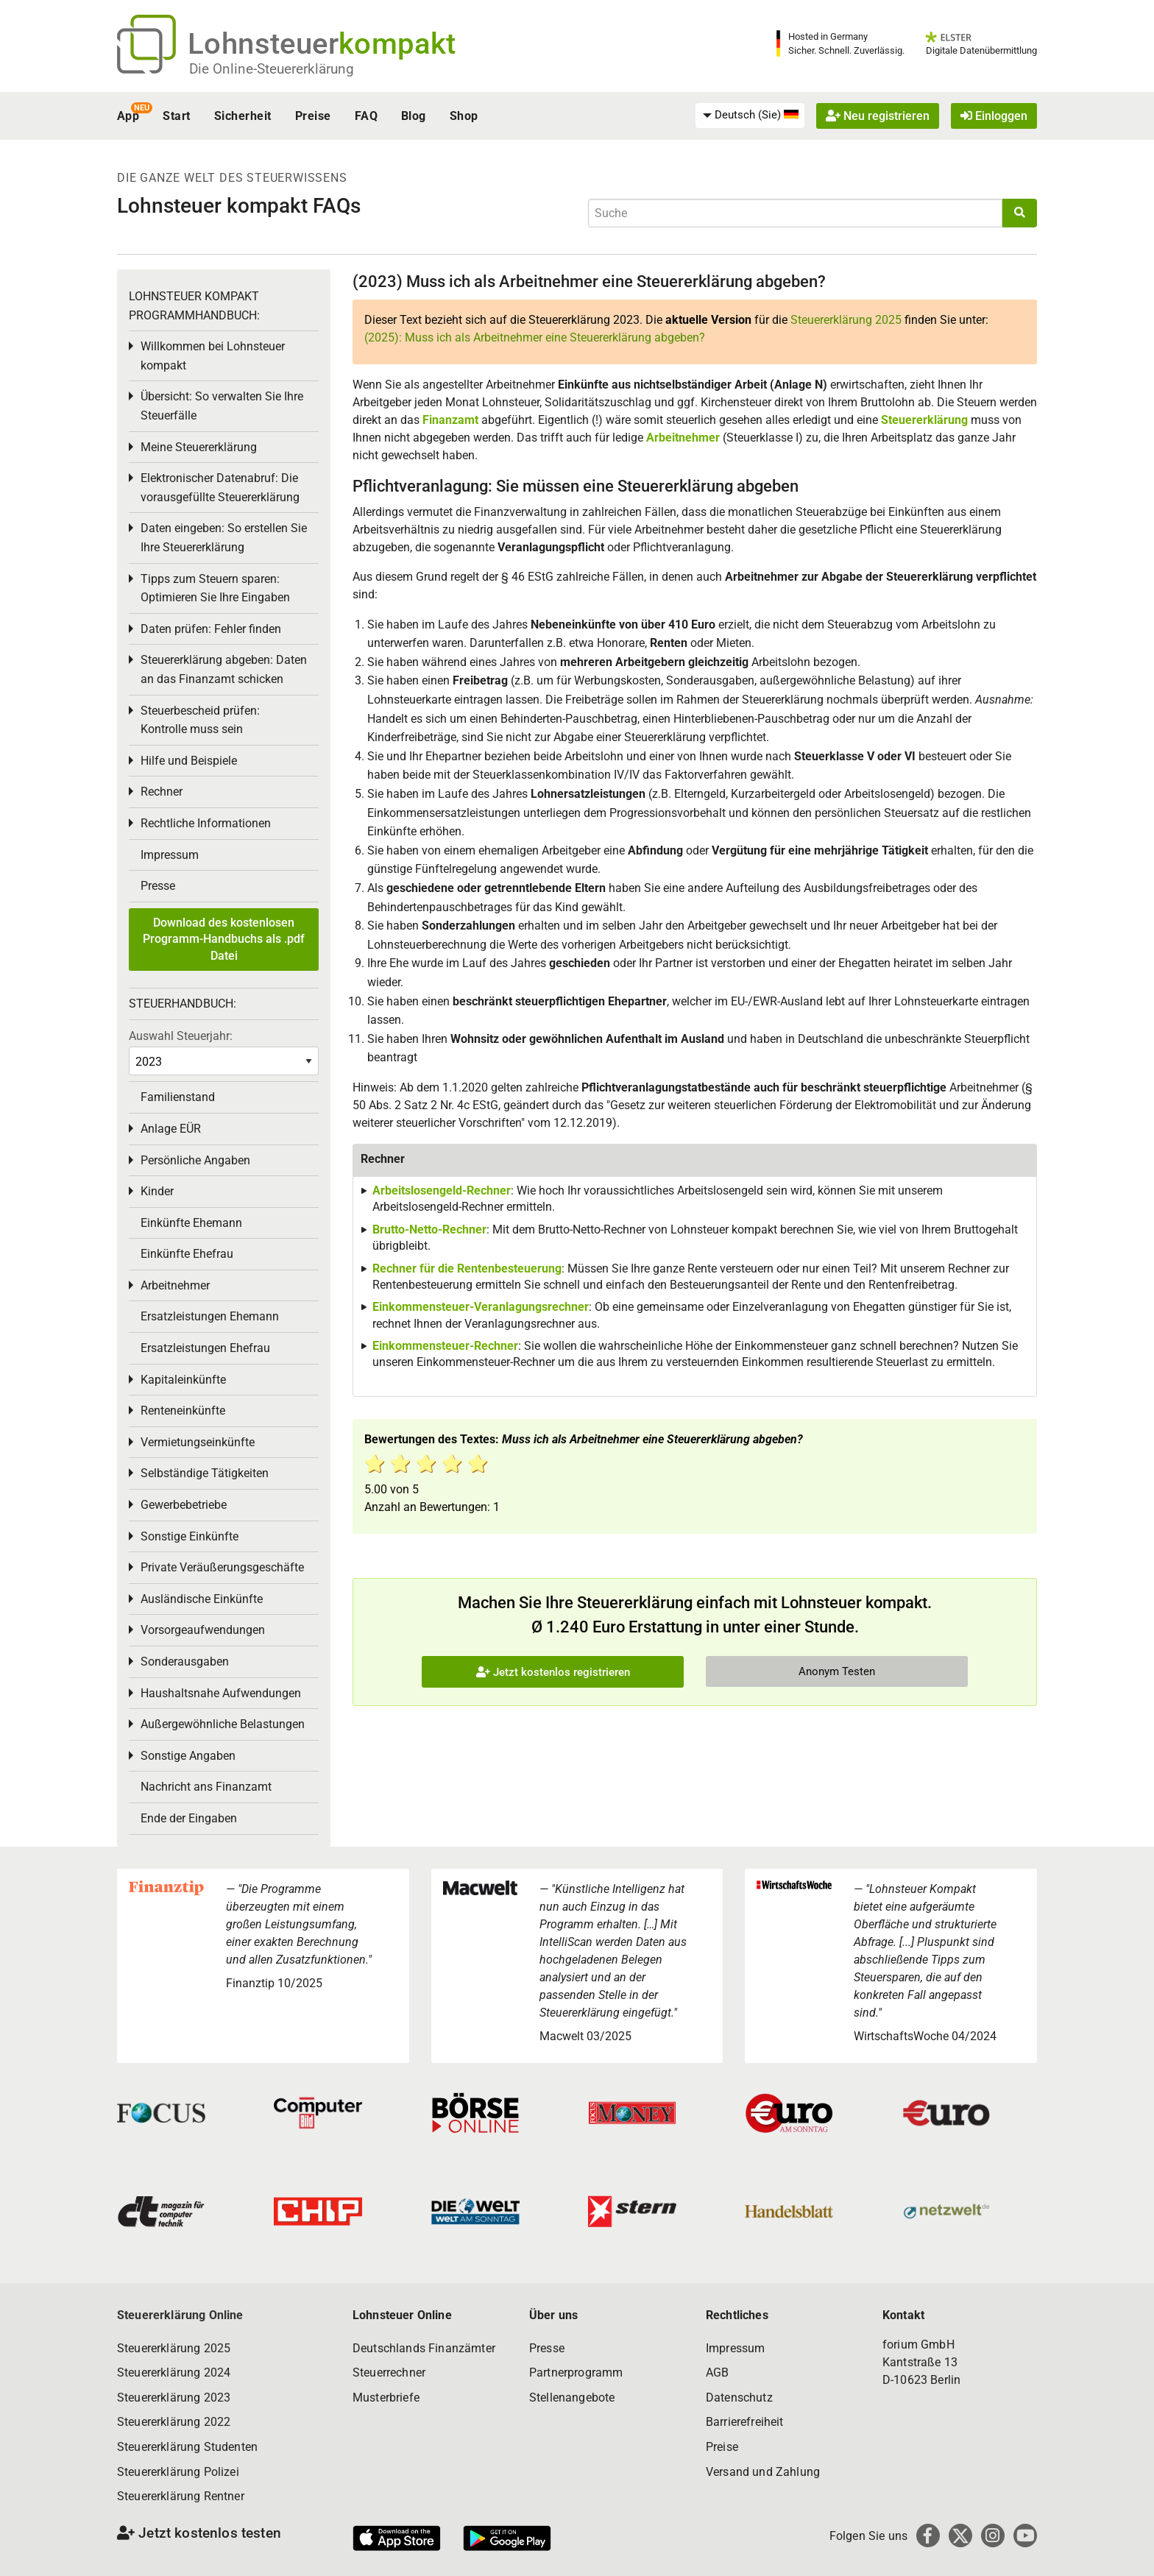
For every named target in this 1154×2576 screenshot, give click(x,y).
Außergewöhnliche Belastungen (223, 1724)
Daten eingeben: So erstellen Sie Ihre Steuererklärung (224, 537)
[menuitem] (749, 115)
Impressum (170, 855)
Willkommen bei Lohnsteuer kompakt (213, 355)
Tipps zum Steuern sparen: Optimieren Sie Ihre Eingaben (215, 588)
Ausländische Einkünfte (202, 1599)
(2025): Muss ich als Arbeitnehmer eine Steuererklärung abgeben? (534, 337)
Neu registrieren (878, 116)
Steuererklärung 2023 (173, 2398)
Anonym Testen (837, 1671)
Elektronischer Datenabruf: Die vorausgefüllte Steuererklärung (220, 487)
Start (176, 116)
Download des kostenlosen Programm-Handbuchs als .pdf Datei (224, 939)
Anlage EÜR (171, 1129)
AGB (717, 2372)
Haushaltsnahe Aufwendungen (221, 1693)
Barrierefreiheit (745, 2422)
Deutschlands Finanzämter (424, 2348)
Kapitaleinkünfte (183, 1380)
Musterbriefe (386, 2398)
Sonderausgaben (185, 1662)
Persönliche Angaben (195, 1160)
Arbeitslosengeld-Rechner (441, 1190)
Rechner (162, 792)
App (128, 116)
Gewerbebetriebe (184, 1505)
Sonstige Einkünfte (189, 1536)
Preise (313, 116)
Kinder (157, 1191)
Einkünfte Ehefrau (187, 1254)
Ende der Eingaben (189, 1818)
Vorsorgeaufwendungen (203, 1630)
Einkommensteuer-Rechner (445, 1346)
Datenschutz (739, 2398)
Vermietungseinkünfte (198, 1442)
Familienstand (178, 1097)
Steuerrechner (389, 2372)
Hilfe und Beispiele (189, 761)
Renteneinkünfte (183, 1411)
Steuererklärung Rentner (180, 2496)
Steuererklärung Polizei (178, 2472)
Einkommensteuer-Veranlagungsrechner (480, 1307)
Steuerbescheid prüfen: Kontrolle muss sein (200, 720)
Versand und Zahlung (763, 2472)
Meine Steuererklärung (199, 447)
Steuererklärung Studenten (187, 2447)
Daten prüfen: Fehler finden (211, 629)
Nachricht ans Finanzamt (206, 1787)
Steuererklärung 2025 (846, 320)
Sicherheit (243, 116)
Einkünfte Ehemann (191, 1223)
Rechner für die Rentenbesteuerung (467, 1268)
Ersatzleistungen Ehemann (210, 1316)
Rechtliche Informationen (206, 823)
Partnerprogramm (576, 2372)
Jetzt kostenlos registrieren (553, 1672)
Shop (464, 116)
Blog (413, 116)
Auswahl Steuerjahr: (181, 1036)
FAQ (366, 116)
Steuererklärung (924, 420)
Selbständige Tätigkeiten (205, 1473)
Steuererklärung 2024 (173, 2372)
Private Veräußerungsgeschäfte (222, 1567)
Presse (158, 886)
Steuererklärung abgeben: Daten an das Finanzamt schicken (224, 669)
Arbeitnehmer (683, 438)
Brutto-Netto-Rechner (429, 1229)
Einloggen (993, 116)
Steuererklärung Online (180, 2315)
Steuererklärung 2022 (173, 2422)
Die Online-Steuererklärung (271, 68)
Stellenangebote (572, 2398)
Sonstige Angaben (188, 1756)
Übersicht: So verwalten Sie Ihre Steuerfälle (222, 405)
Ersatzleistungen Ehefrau (205, 1348)
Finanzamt (450, 420)
